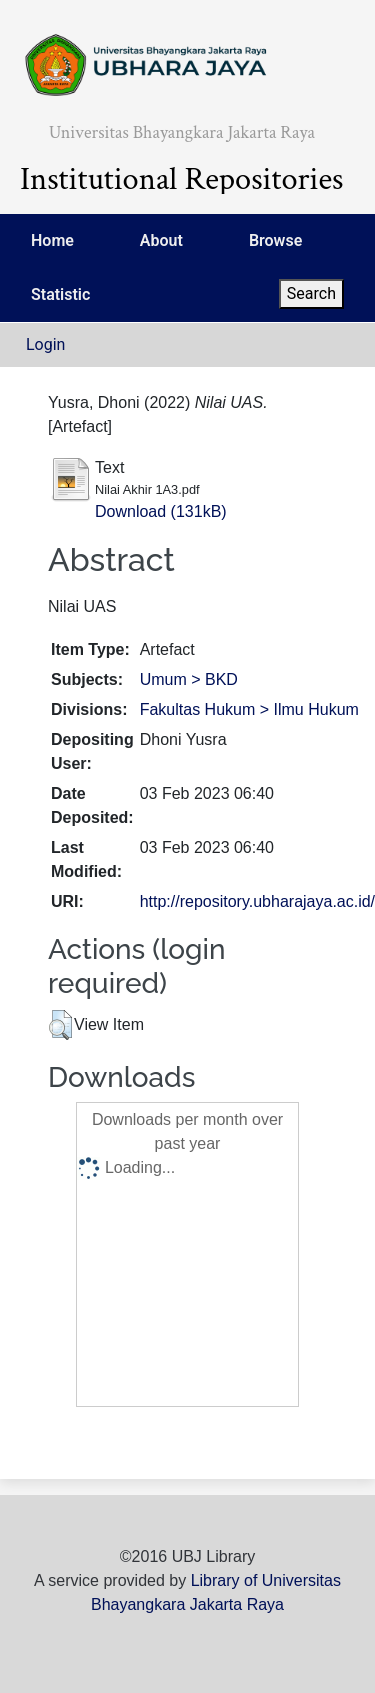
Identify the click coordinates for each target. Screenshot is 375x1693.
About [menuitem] (161, 240)
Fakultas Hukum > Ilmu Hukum (249, 709)
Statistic (60, 294)
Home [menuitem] (52, 240)
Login (45, 344)
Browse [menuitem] (275, 240)
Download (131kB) (161, 511)
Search (311, 293)
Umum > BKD (189, 679)
